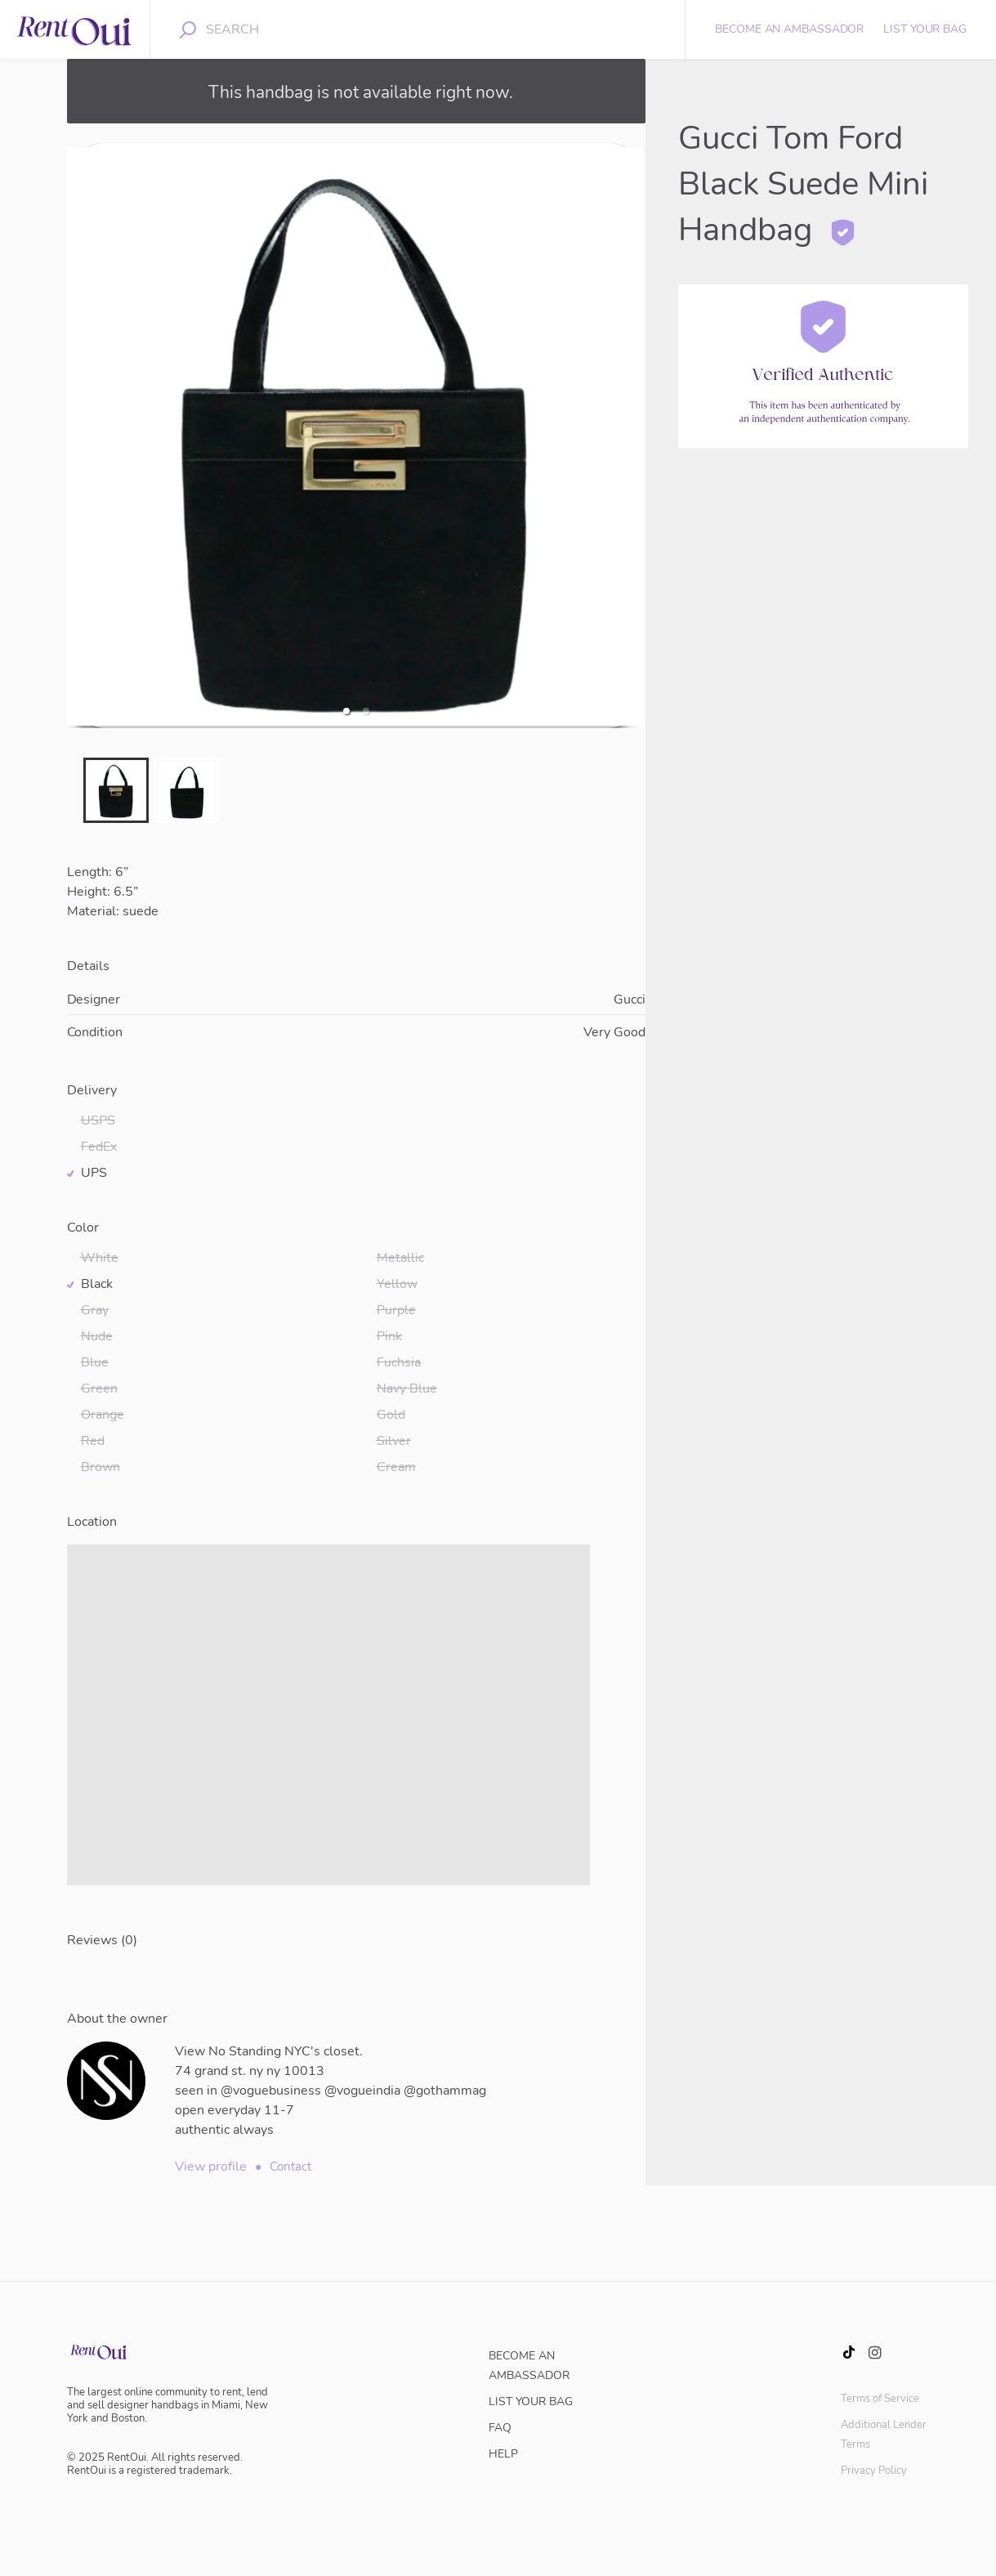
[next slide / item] (634, 435)
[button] (346, 711)
